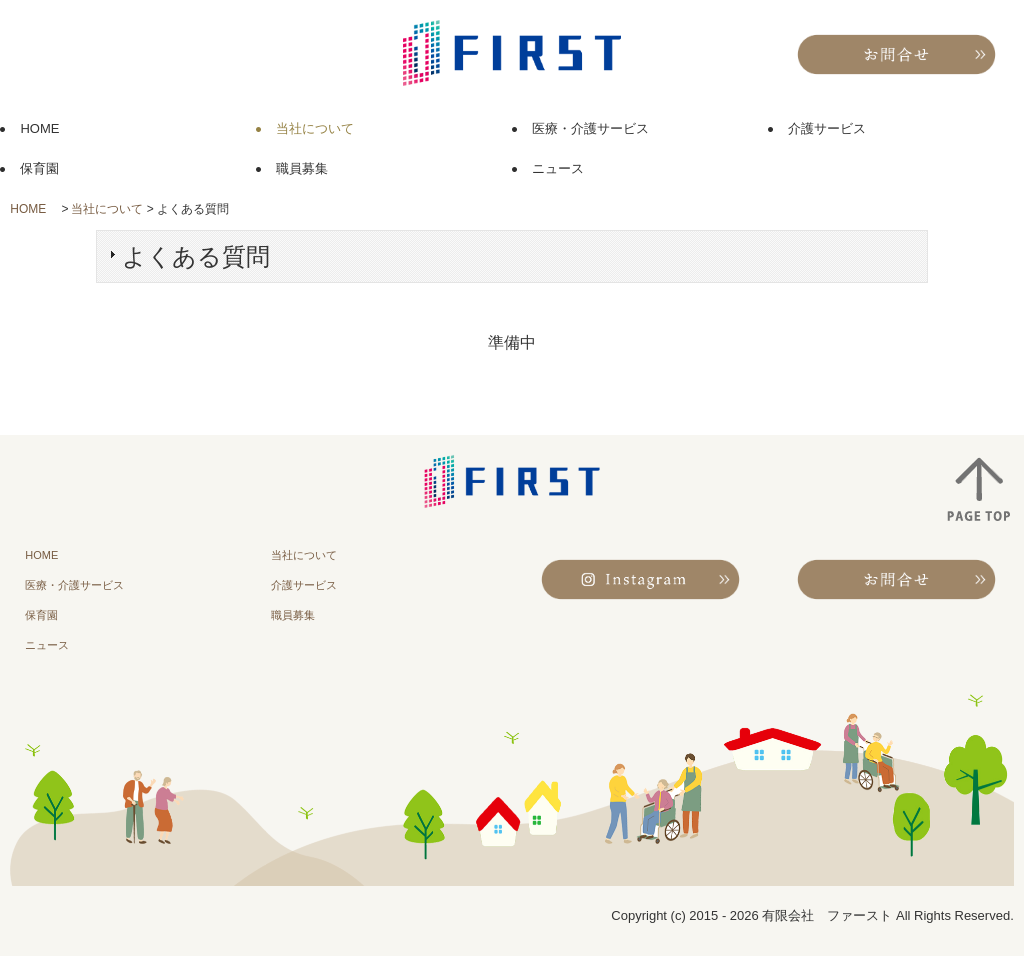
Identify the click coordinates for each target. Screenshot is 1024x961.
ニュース (558, 168)
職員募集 (302, 168)
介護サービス (827, 128)
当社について (315, 128)
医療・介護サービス (590, 128)
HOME (46, 128)
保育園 (39, 168)
